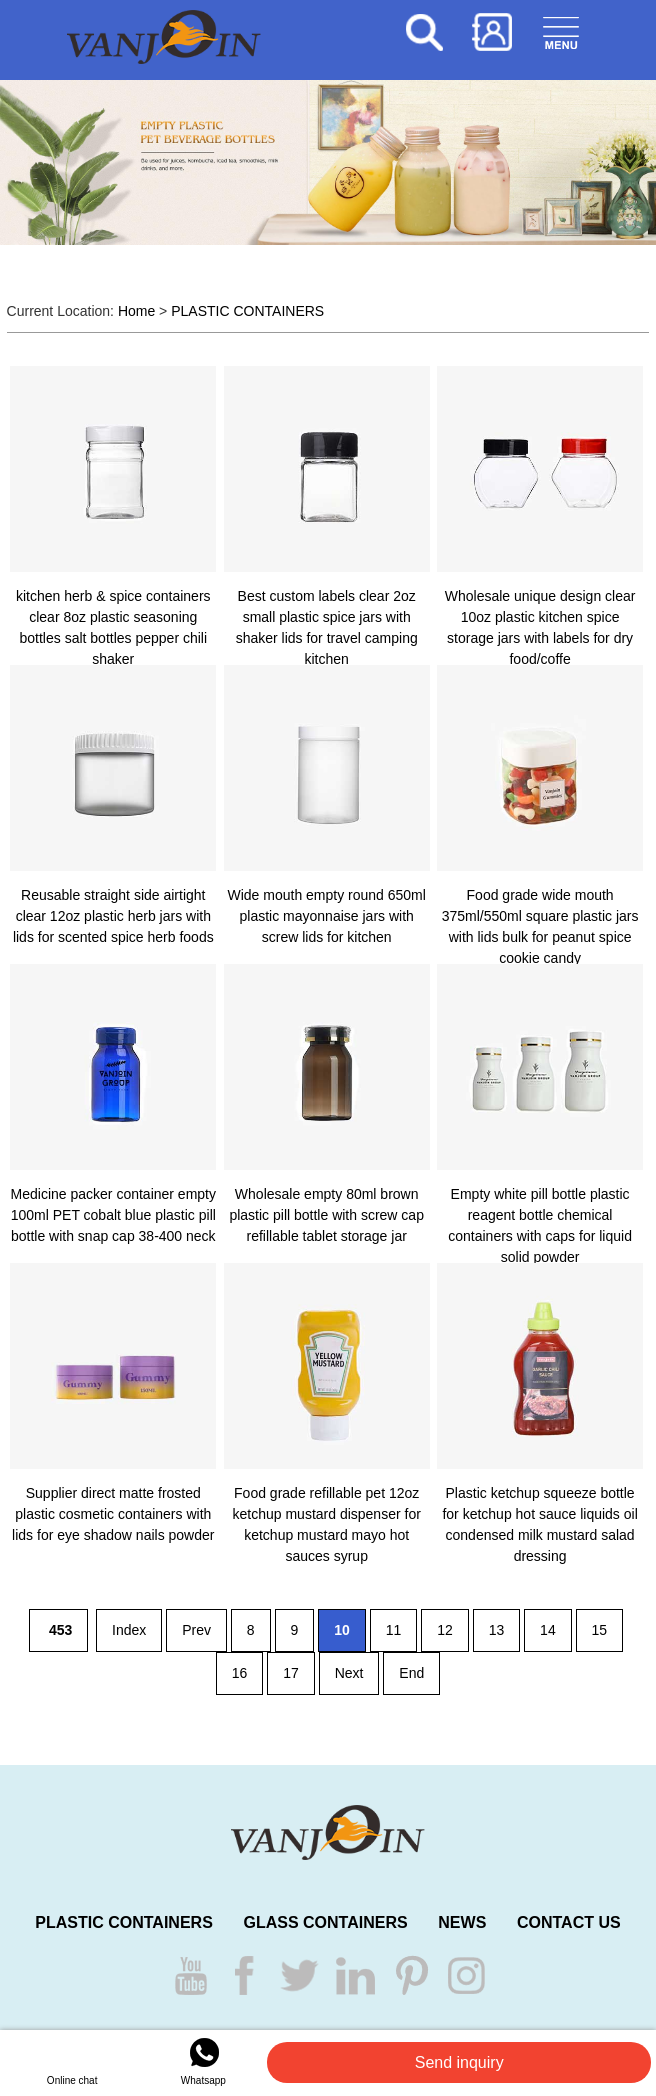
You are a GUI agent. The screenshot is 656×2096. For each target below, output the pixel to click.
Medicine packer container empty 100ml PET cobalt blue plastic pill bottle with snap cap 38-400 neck (113, 1215)
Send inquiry (459, 2062)
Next (349, 1673)
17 (291, 1673)
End (411, 1673)
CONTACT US (569, 1922)
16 (240, 1673)
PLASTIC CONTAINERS (247, 311)
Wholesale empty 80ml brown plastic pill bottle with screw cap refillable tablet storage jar (326, 1215)
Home (136, 311)
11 (394, 1630)
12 (445, 1630)
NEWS (462, 1922)
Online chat (72, 2060)
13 (497, 1630)
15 (600, 1630)
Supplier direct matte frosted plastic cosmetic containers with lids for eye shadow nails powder (113, 1514)
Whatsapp (203, 2060)
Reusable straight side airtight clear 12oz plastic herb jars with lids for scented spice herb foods (113, 916)
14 (548, 1630)
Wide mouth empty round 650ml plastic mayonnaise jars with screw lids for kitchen (326, 916)
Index (129, 1630)
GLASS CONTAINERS (325, 1922)
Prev (196, 1630)
